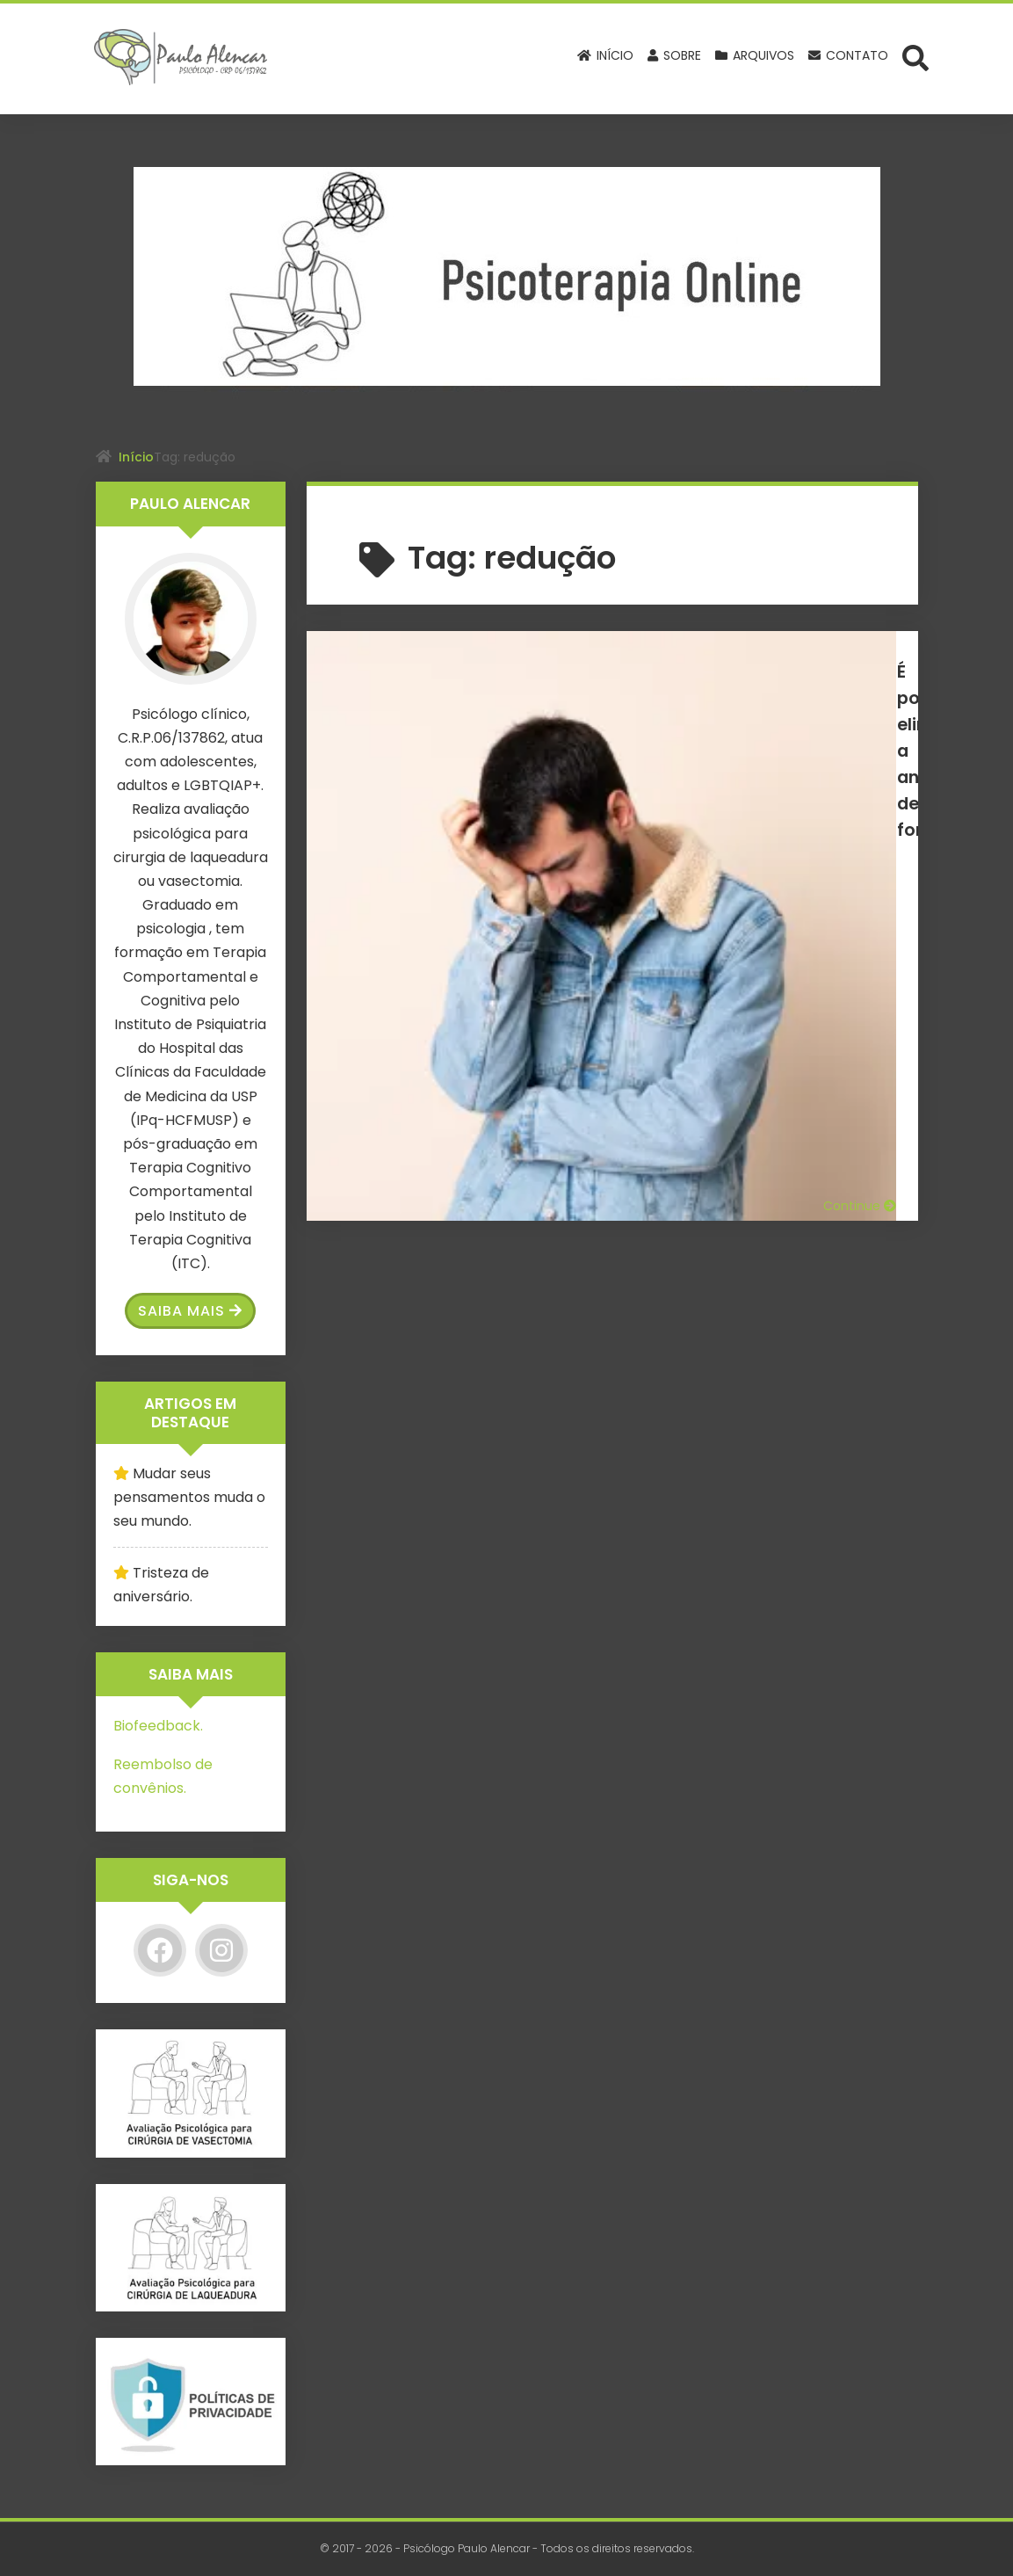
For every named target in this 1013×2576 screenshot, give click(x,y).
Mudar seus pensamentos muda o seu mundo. (189, 1497)
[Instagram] (221, 1950)
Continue (859, 835)
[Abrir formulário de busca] (915, 57)
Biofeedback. (158, 1726)
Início (136, 457)
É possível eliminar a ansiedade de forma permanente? (727, 683)
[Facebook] (160, 1950)
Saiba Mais (190, 1311)
